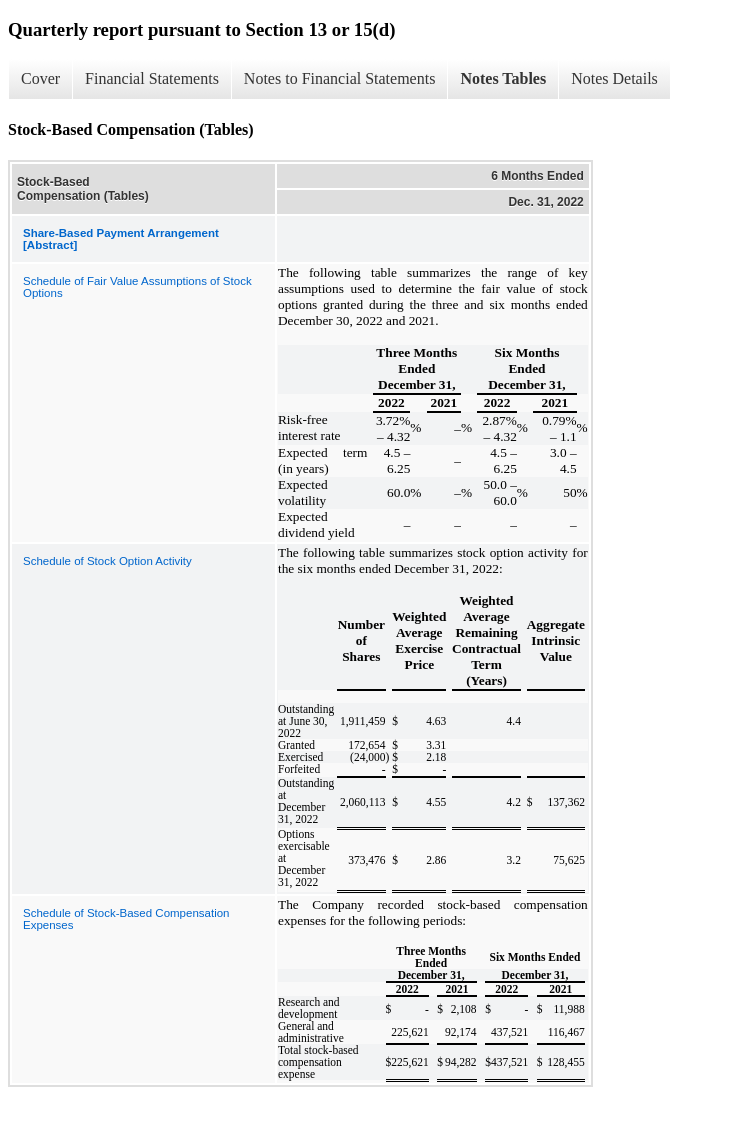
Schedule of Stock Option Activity (107, 561)
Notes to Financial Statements (340, 78)
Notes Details (614, 78)
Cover (40, 78)
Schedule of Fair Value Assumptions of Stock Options (137, 287)
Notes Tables (503, 78)
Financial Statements (152, 78)
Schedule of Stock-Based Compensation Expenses (126, 919)
